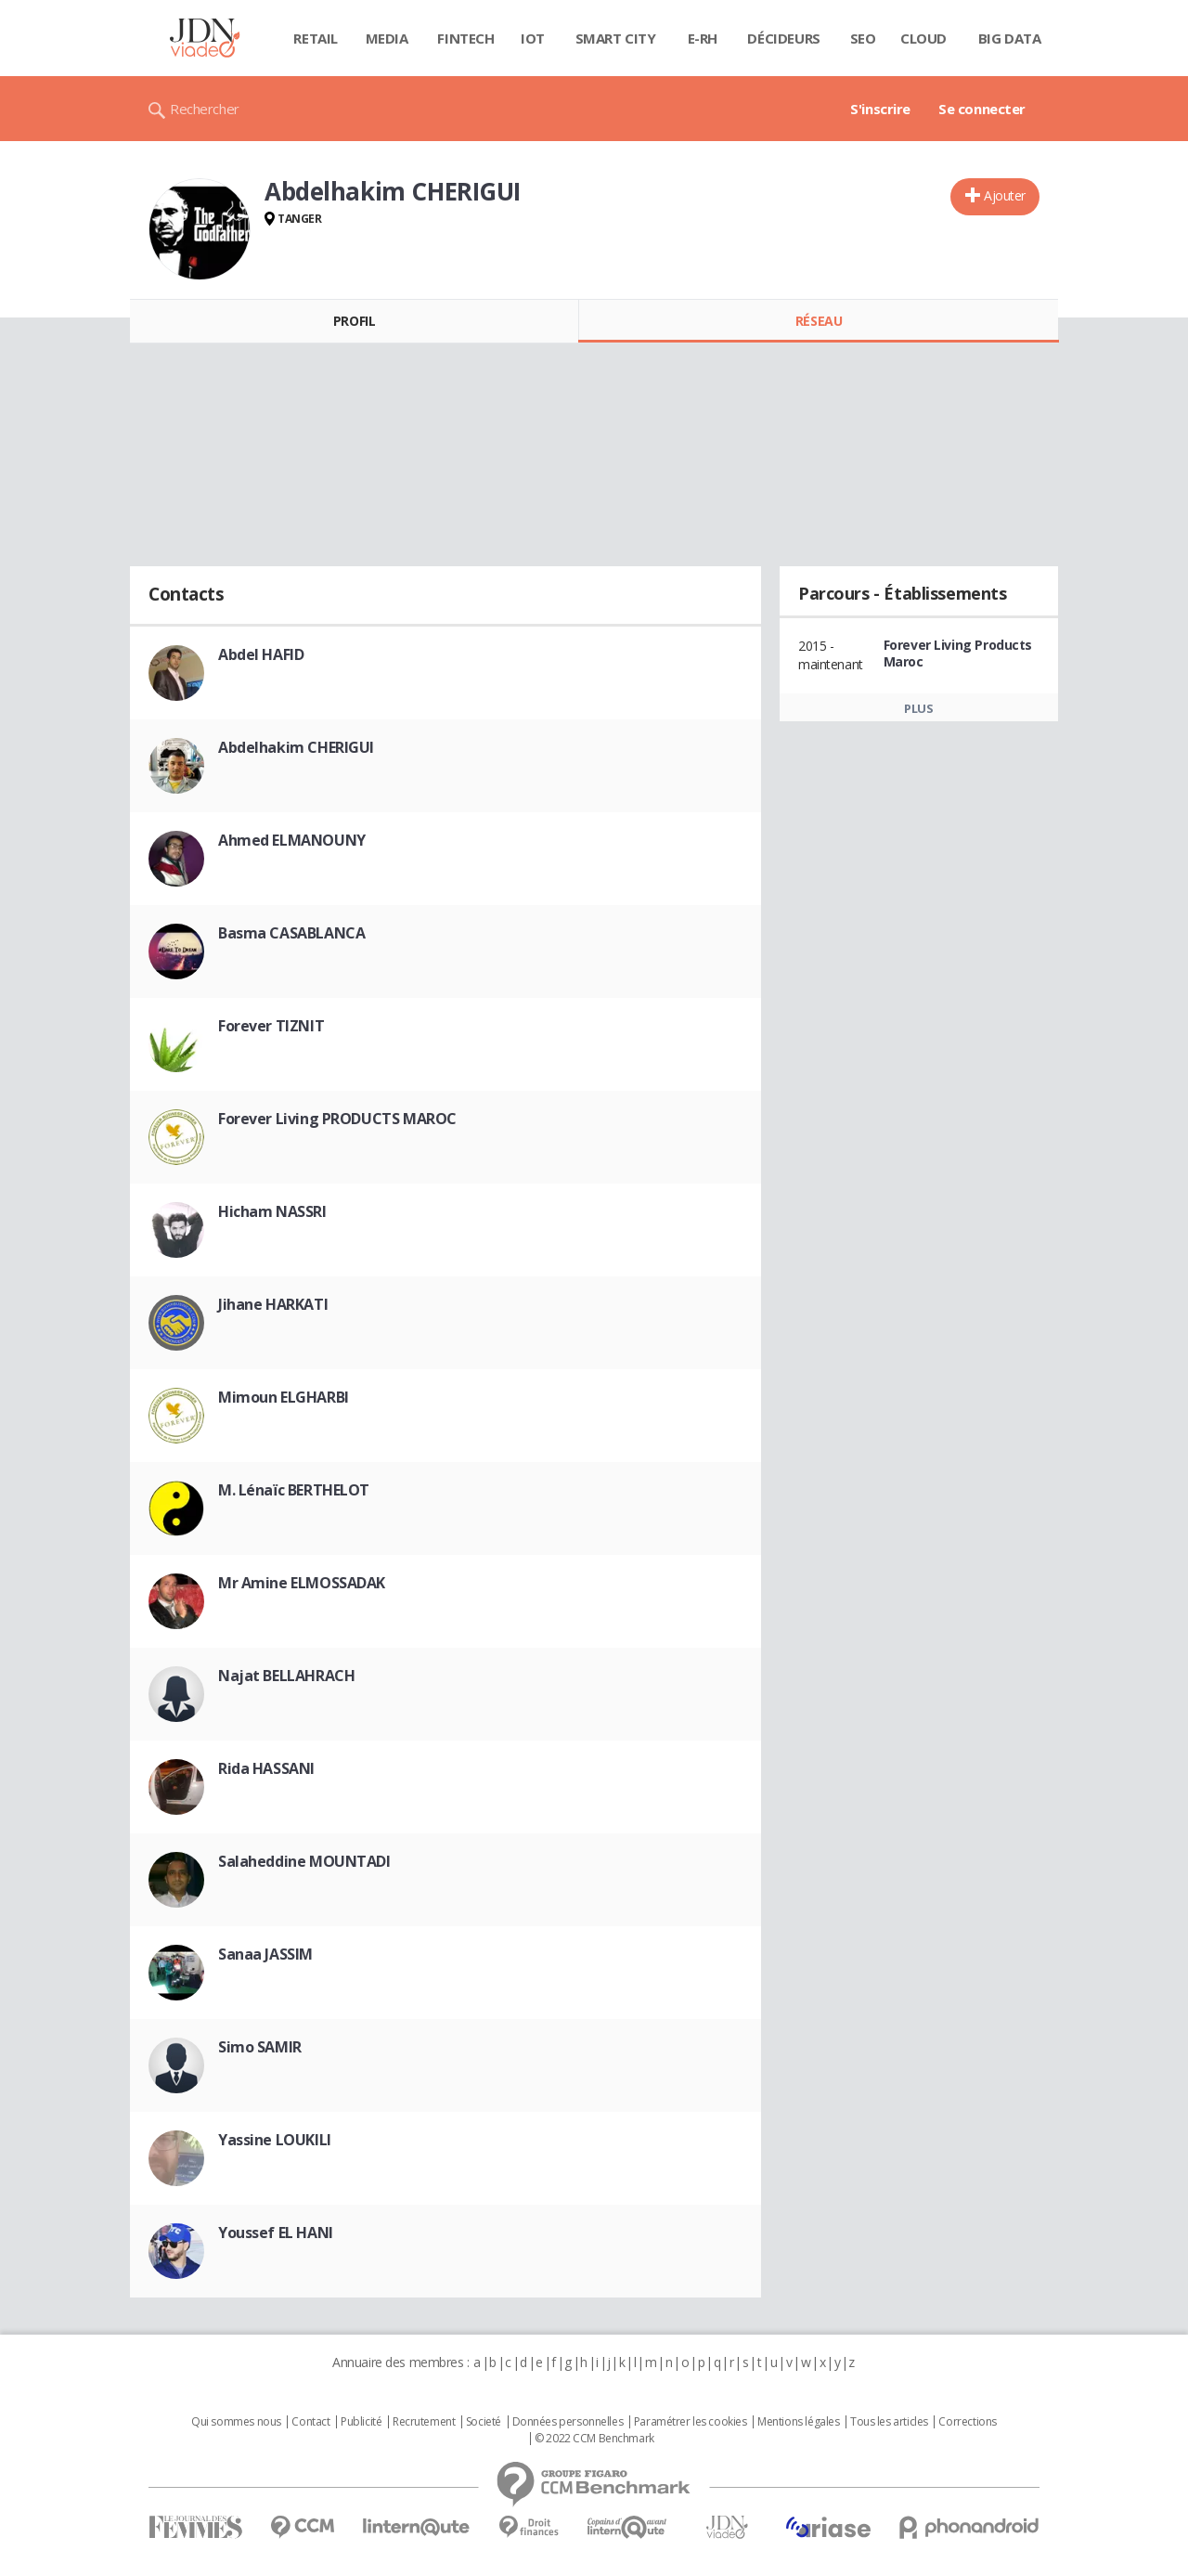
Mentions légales (798, 2421)
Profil (354, 321)
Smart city (615, 38)
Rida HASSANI (266, 1768)
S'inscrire (880, 108)
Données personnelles (568, 2421)
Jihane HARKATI (273, 1304)
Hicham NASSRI (272, 1211)
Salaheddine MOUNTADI (304, 1861)
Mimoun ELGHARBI (283, 1397)
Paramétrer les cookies (690, 2421)
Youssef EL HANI (275, 2232)
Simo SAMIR (260, 2047)
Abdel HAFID (260, 654)
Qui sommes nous (236, 2421)
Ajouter (1005, 195)
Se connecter (982, 108)
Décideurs (783, 38)
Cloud (923, 38)
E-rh (702, 38)
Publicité (361, 2421)
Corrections (967, 2421)
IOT (533, 38)
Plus (918, 708)
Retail (315, 38)
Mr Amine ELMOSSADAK (301, 1583)
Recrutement (424, 2421)
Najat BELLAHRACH (286, 1675)
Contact (310, 2421)
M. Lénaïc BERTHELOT (293, 1490)
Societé (483, 2421)
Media (387, 38)
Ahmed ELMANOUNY (292, 840)
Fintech (465, 38)
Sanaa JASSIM (265, 1954)
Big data (1009, 38)
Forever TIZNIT (271, 1026)
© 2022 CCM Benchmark (594, 2438)
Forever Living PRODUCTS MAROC (337, 1118)
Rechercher (204, 108)
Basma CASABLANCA (291, 933)
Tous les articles (889, 2421)
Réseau (818, 321)
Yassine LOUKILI (274, 2139)
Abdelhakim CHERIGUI (296, 747)
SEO (863, 38)
